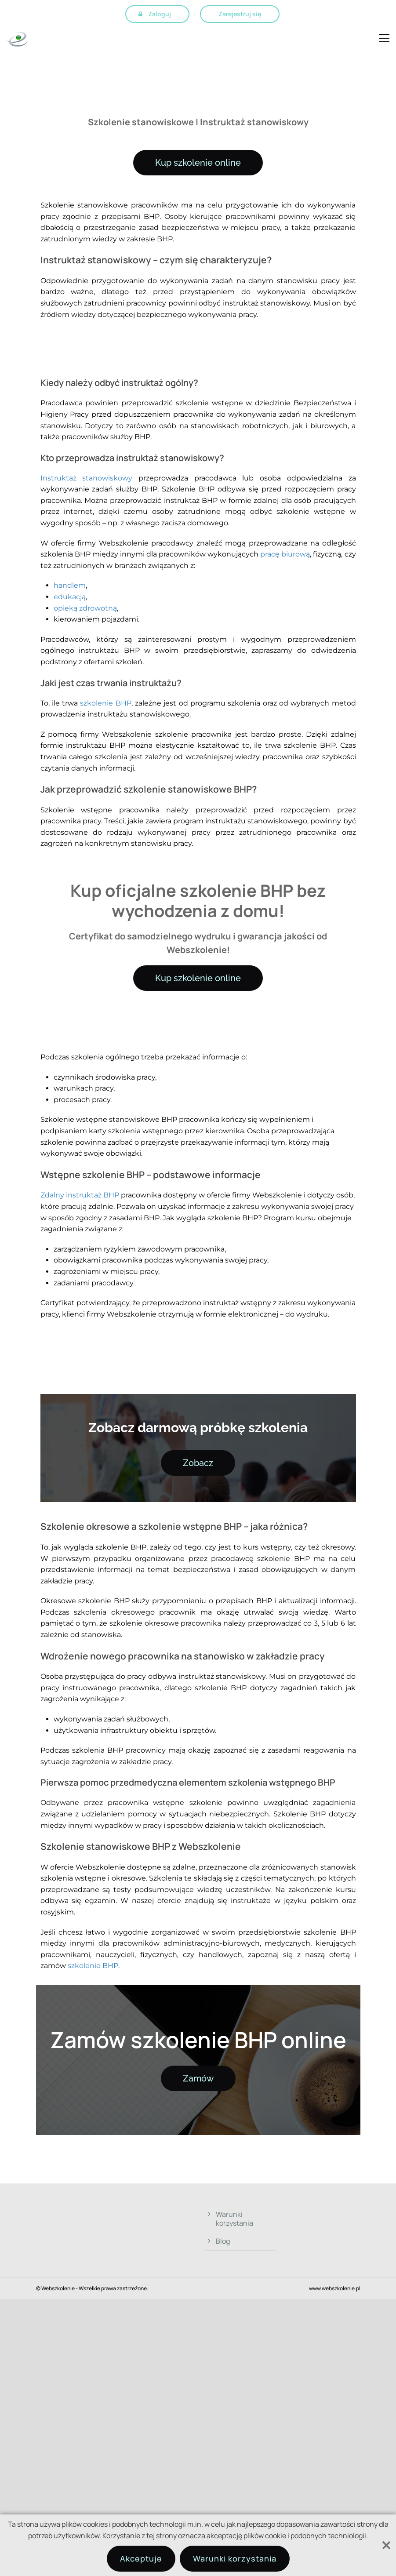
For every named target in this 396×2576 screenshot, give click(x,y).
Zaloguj (159, 14)
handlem (70, 585)
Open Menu (384, 39)
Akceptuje (141, 2558)
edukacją (70, 597)
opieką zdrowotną (85, 608)
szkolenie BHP (105, 703)
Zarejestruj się (239, 14)
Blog (223, 2241)
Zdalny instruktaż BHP (79, 1195)
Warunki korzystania (234, 2218)
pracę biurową (285, 554)
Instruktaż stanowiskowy (86, 478)
